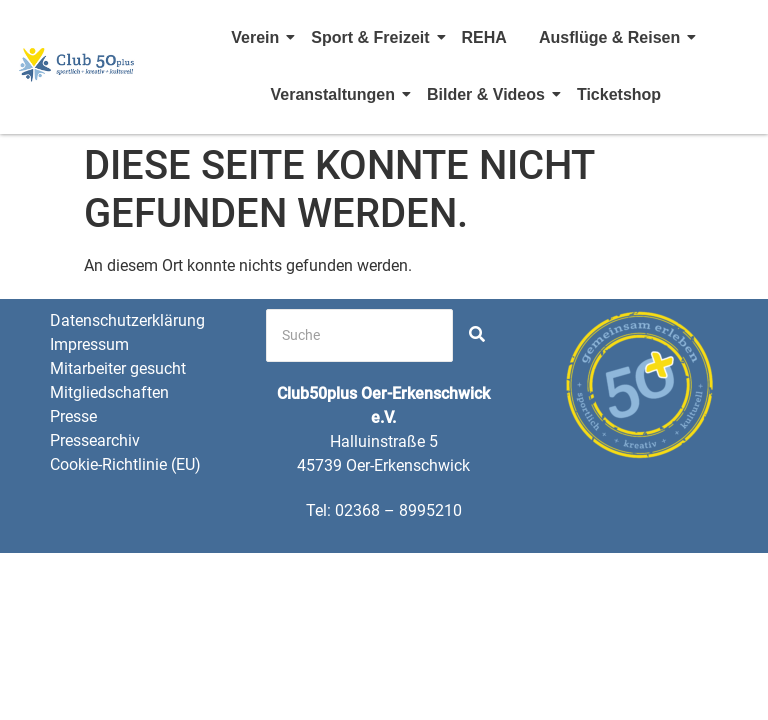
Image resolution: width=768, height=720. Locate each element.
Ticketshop (619, 94)
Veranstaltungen (335, 94)
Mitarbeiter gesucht (118, 368)
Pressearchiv (95, 440)
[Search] (359, 335)
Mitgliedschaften (109, 392)
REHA (484, 37)
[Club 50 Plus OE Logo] (77, 64)
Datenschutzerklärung (127, 320)
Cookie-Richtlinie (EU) (125, 464)
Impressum (89, 344)
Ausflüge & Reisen (612, 37)
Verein (258, 37)
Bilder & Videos (489, 94)
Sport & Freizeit (373, 37)
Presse (73, 416)
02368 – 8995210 (398, 510)
